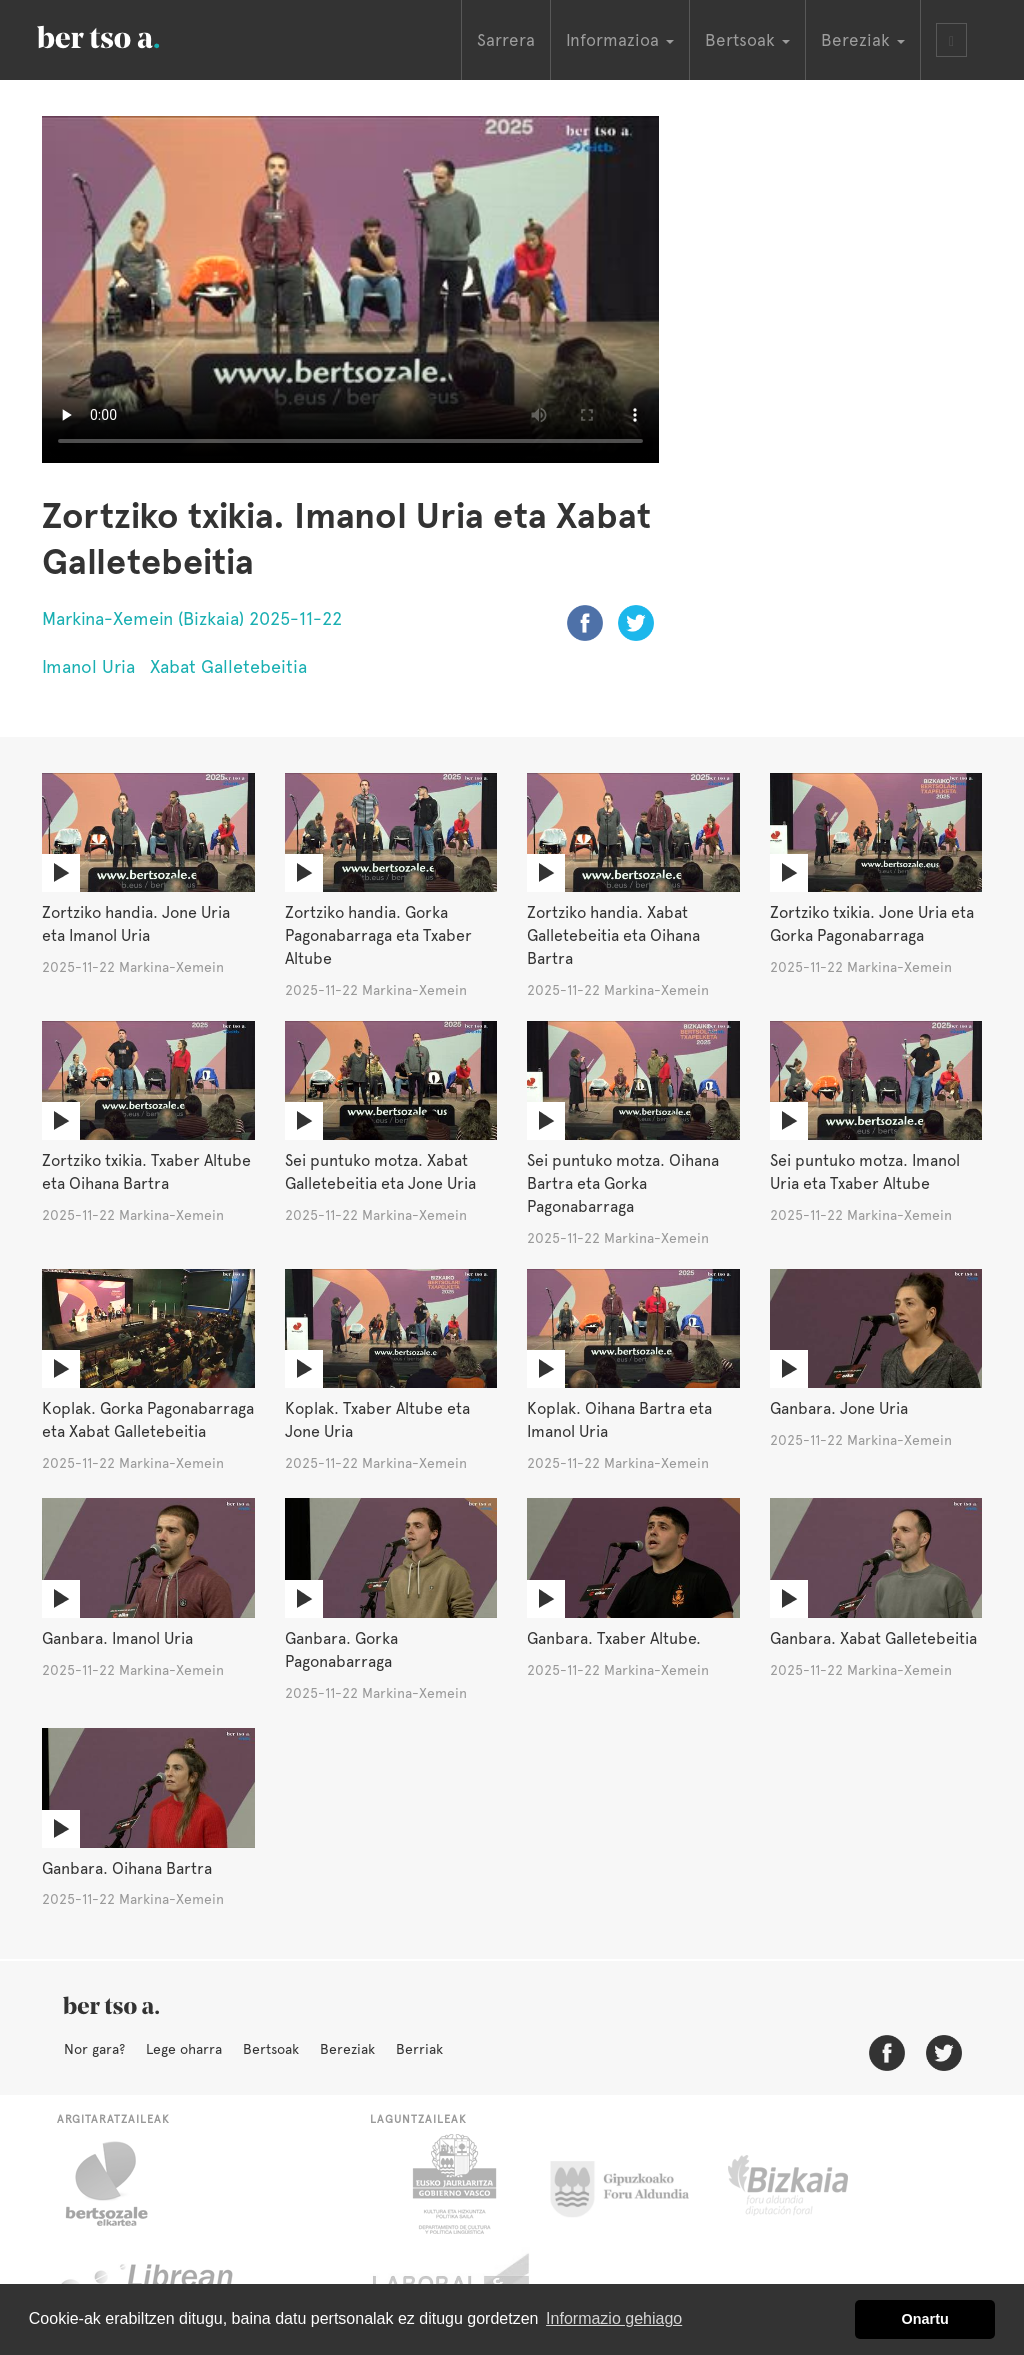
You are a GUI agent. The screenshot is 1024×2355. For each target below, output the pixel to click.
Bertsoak (271, 2049)
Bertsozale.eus (119, 2184)
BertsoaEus (127, 35)
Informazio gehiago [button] (614, 2318)
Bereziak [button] (863, 40)
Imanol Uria (88, 666)
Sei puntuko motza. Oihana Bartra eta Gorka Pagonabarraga (623, 1183)
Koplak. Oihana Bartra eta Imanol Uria (619, 1420)
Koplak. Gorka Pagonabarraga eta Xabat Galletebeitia (148, 1420)
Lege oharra (184, 2049)
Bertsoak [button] (747, 40)
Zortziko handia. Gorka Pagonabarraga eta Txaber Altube (378, 935)
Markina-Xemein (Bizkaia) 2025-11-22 (192, 618)
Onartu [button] (925, 2319)
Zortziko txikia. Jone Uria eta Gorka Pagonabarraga (872, 924)
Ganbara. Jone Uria (839, 1408)
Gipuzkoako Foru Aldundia (631, 2184)
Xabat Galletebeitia (228, 666)
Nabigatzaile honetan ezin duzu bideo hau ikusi (350, 289)
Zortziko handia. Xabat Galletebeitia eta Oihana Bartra (613, 935)
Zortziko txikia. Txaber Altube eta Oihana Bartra (146, 1172)
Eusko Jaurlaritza (452, 2184)
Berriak (419, 2049)
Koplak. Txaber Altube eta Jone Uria (377, 1420)
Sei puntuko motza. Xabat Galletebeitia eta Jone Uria (380, 1172)
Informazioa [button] (620, 40)
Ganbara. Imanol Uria (117, 1638)
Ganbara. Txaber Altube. (614, 1638)
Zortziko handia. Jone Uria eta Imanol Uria (136, 924)
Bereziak (347, 2049)
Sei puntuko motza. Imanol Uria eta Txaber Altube (865, 1172)
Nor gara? (94, 2049)
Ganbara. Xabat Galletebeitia (873, 1638)
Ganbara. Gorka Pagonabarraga (341, 1650)
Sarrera (506, 40)
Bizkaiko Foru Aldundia (810, 2184)
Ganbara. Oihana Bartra (127, 1868)
